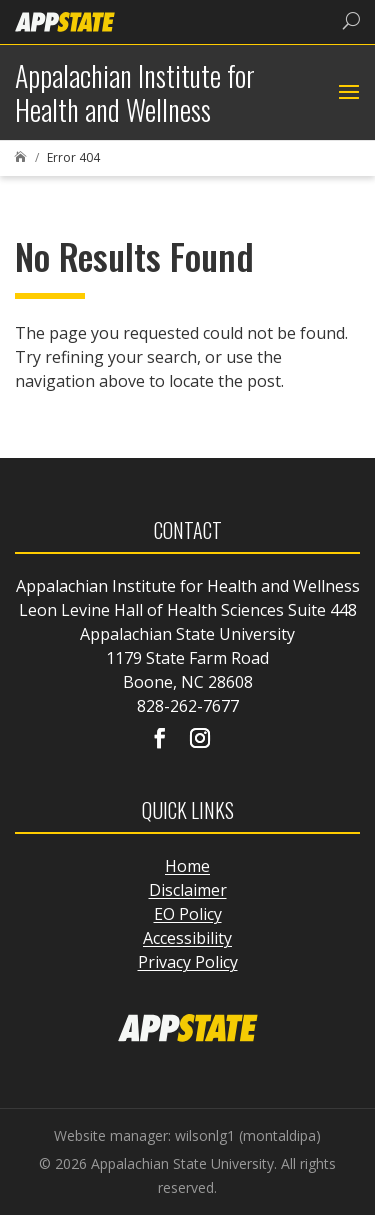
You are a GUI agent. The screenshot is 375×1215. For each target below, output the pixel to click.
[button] (346, 93)
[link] (65, 20)
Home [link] (187, 866)
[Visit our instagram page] (200, 740)
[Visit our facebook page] (160, 740)
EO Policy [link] (188, 914)
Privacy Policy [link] (188, 962)
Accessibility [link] (187, 938)
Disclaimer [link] (188, 890)
